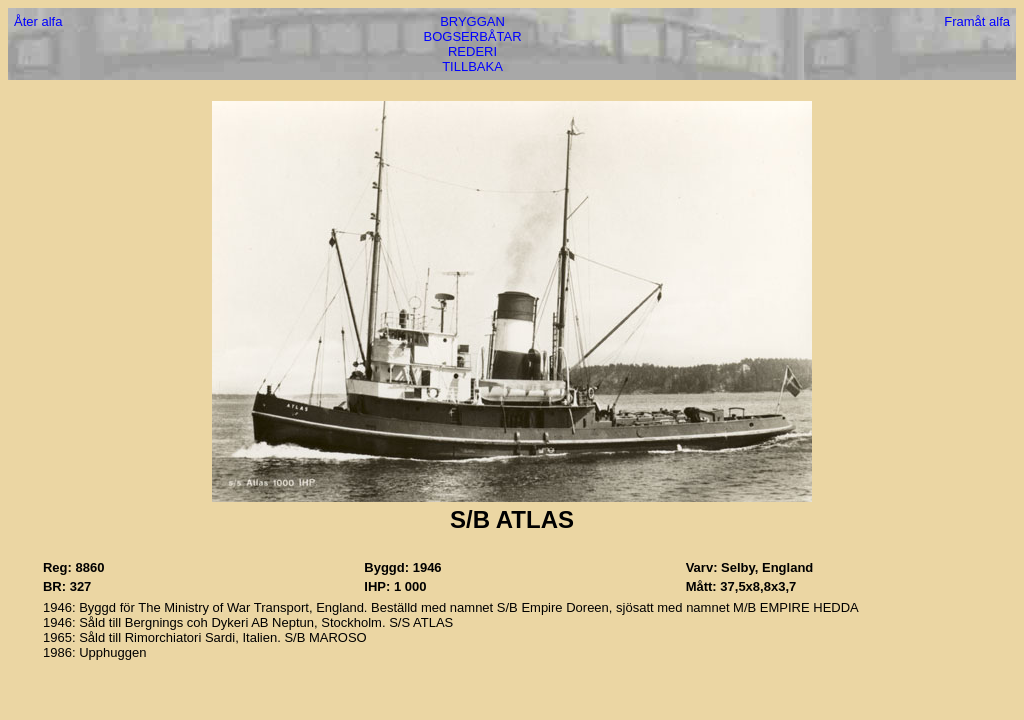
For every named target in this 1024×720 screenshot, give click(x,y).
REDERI (472, 51)
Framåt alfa (977, 21)
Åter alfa (38, 21)
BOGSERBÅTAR (473, 36)
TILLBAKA (472, 66)
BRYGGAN (472, 21)
